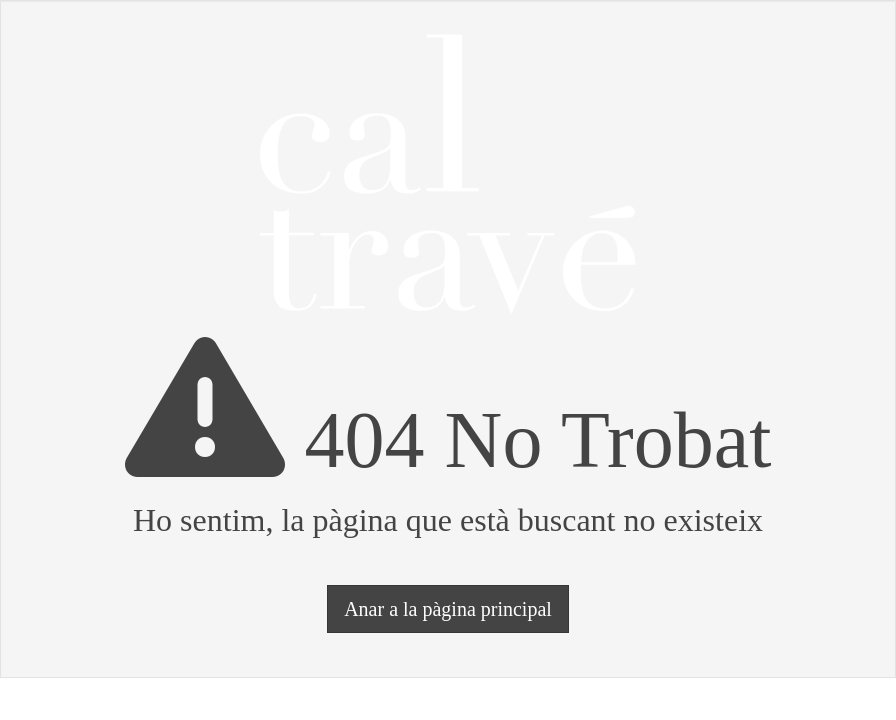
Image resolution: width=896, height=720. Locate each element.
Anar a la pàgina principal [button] (448, 609)
